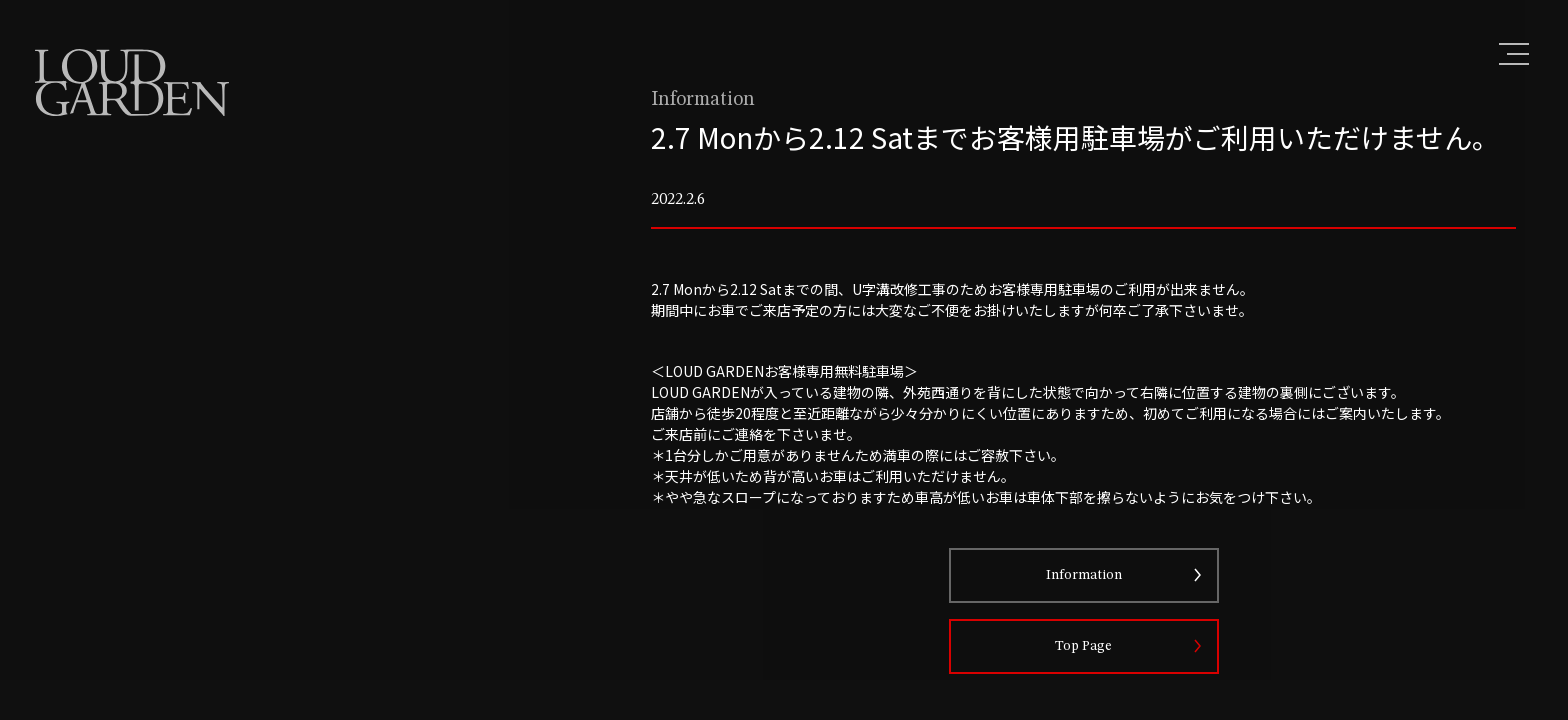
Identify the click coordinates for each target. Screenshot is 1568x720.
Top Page (1101, 692)
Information (1102, 621)
